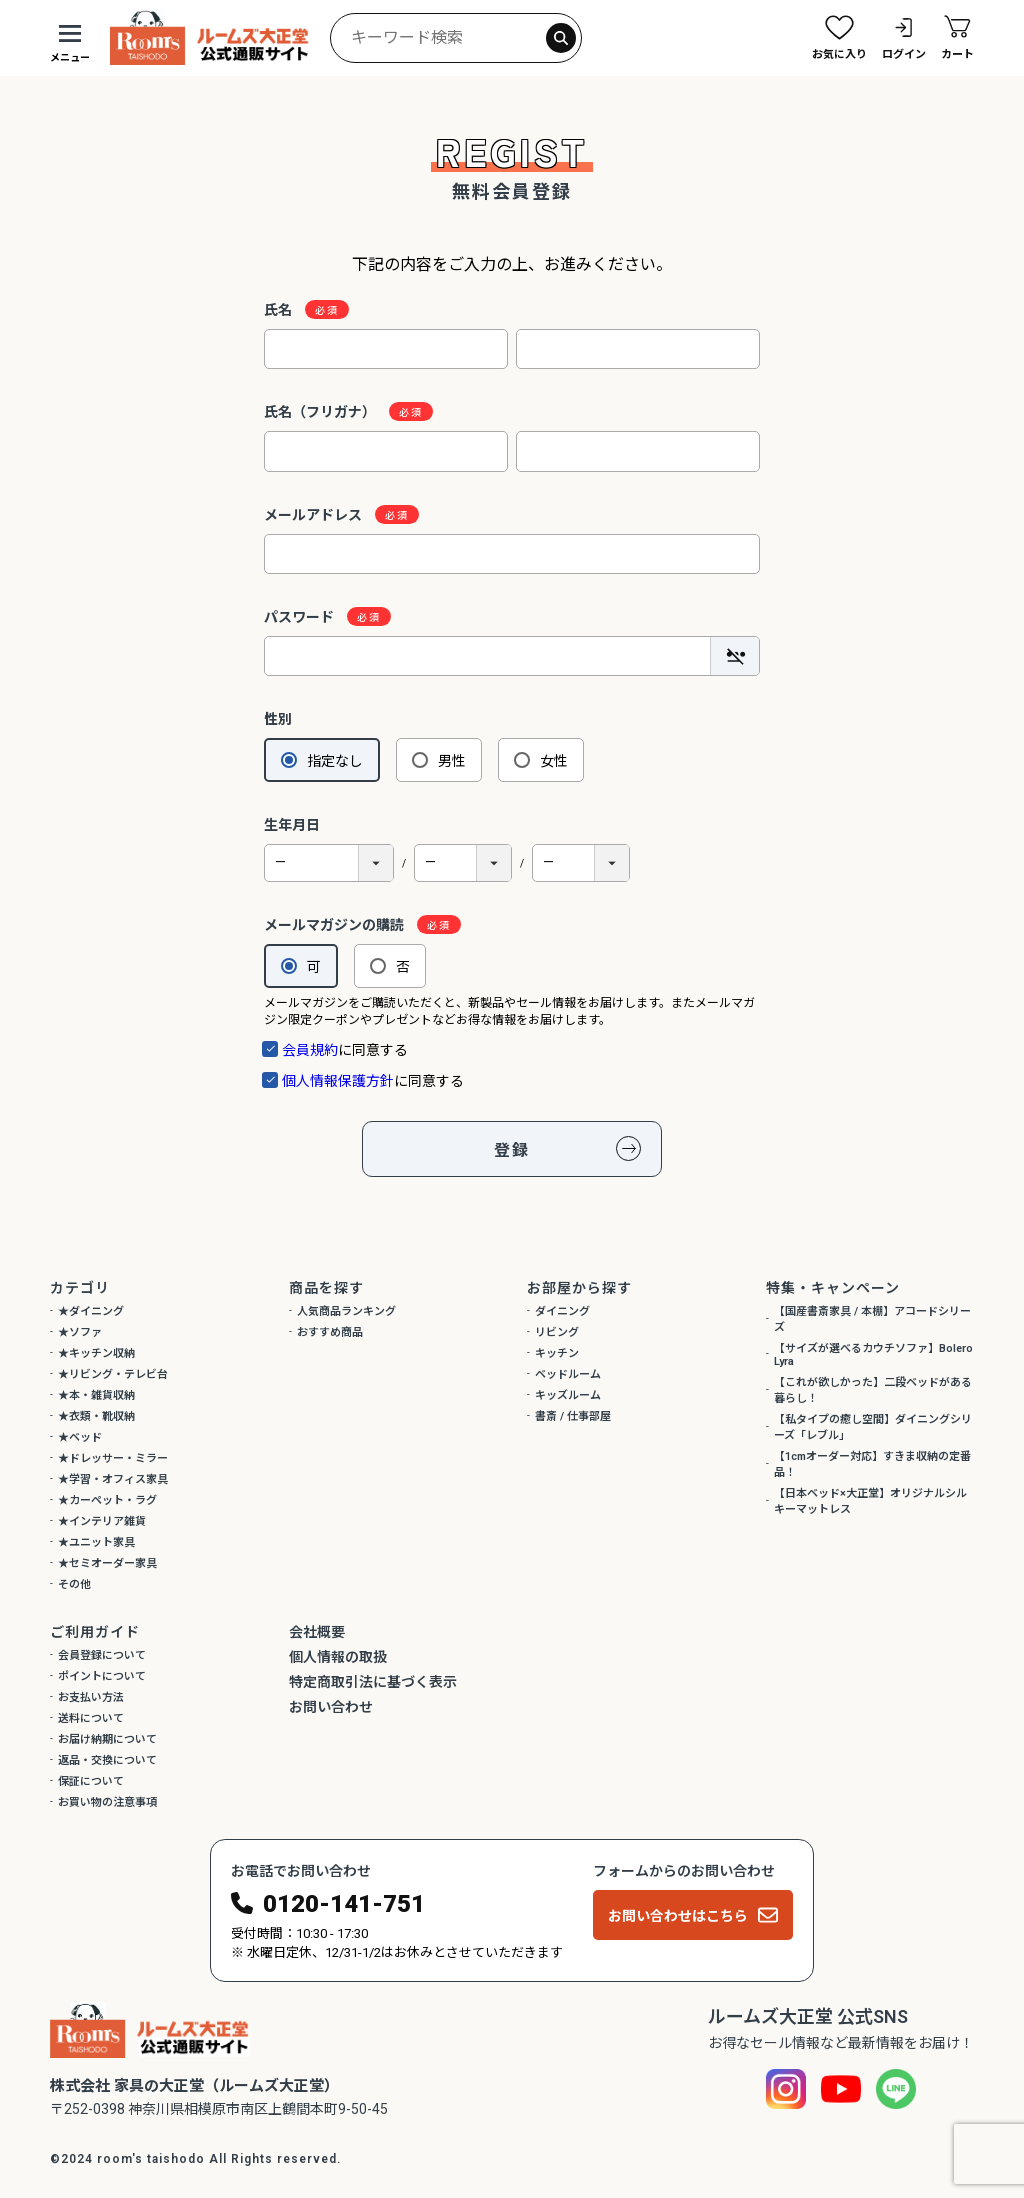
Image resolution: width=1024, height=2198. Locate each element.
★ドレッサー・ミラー (113, 1458)
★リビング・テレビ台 (113, 1374)
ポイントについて (102, 1676)
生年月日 (292, 825)
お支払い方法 (91, 1697)
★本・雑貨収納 (96, 1395)
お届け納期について (107, 1739)
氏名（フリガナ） (328, 412)
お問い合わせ (331, 1707)
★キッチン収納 (96, 1353)
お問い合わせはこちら (678, 1916)
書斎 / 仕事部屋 (573, 1416)
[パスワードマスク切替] (734, 656)
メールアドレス (321, 515)
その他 (74, 1584)
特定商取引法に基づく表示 (373, 1682)
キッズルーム (568, 1395)
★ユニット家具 (96, 1542)
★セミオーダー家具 (107, 1563)
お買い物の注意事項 (107, 1802)
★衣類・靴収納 (96, 1416)
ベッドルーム (568, 1374)
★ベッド (80, 1437)
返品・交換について (107, 1760)
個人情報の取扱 (338, 1657)
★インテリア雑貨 (102, 1521)
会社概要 (317, 1632)
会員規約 (310, 1050)
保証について (91, 1781)
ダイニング (562, 1311)
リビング (557, 1332)
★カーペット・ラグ (107, 1500)
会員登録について (102, 1655)
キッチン (557, 1353)
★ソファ (80, 1332)
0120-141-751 (344, 1904)
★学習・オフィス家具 (113, 1479)
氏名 (286, 310)
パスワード (307, 617)
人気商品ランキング (346, 1311)
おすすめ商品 (330, 1332)
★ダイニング (91, 1311)
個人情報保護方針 (338, 1081)
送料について (91, 1718)
